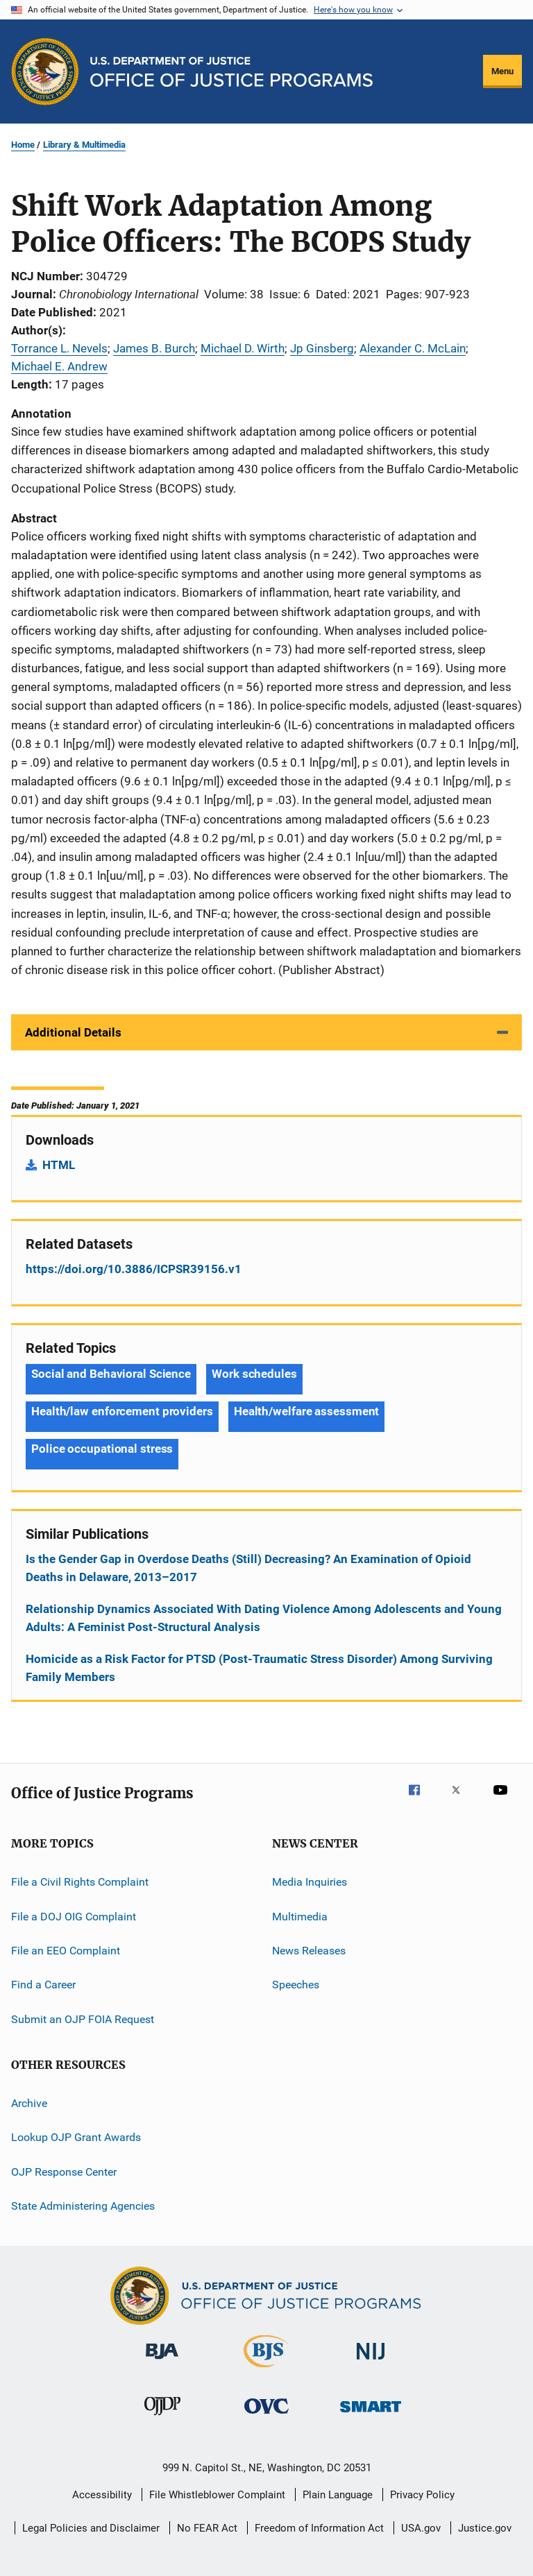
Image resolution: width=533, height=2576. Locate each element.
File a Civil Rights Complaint (80, 1881)
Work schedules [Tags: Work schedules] (254, 1374)
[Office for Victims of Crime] (266, 2416)
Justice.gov (484, 2528)
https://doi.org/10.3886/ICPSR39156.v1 (134, 1269)
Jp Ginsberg (322, 348)
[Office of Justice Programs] (45, 71)
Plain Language (338, 2495)
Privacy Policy (422, 2495)
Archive (29, 2103)
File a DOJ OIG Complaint (73, 1915)
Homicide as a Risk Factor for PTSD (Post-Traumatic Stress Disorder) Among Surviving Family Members (259, 1668)
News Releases (309, 1950)
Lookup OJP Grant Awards (76, 2137)
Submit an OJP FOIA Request (82, 2019)
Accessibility (102, 2495)
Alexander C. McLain (412, 348)
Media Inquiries (309, 1881)
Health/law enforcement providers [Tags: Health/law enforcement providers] (122, 1411)
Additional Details (73, 1032)
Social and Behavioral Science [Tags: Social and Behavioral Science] (111, 1374)
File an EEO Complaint (65, 1950)
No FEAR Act (207, 2528)
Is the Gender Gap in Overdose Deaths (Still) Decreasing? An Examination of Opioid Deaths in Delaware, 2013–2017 (248, 1568)
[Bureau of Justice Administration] (162, 2361)
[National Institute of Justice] (370, 2362)
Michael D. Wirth (243, 348)
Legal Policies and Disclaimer (91, 2528)
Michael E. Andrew (59, 366)
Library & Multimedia (84, 144)
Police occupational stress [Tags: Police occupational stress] (102, 1449)
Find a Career (43, 1984)
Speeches (295, 1984)
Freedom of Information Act (319, 2528)
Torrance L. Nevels (59, 348)
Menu (502, 71)
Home (23, 144)
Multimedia (300, 1915)
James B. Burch (154, 348)
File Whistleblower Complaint (217, 2495)
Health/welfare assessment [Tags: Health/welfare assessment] (307, 1411)
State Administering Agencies (83, 2205)
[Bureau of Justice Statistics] (266, 2370)
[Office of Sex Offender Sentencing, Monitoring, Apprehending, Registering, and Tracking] (370, 2414)
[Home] (231, 72)
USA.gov (421, 2528)
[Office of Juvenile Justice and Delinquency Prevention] (162, 2418)
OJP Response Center (64, 2171)
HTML (58, 1165)
